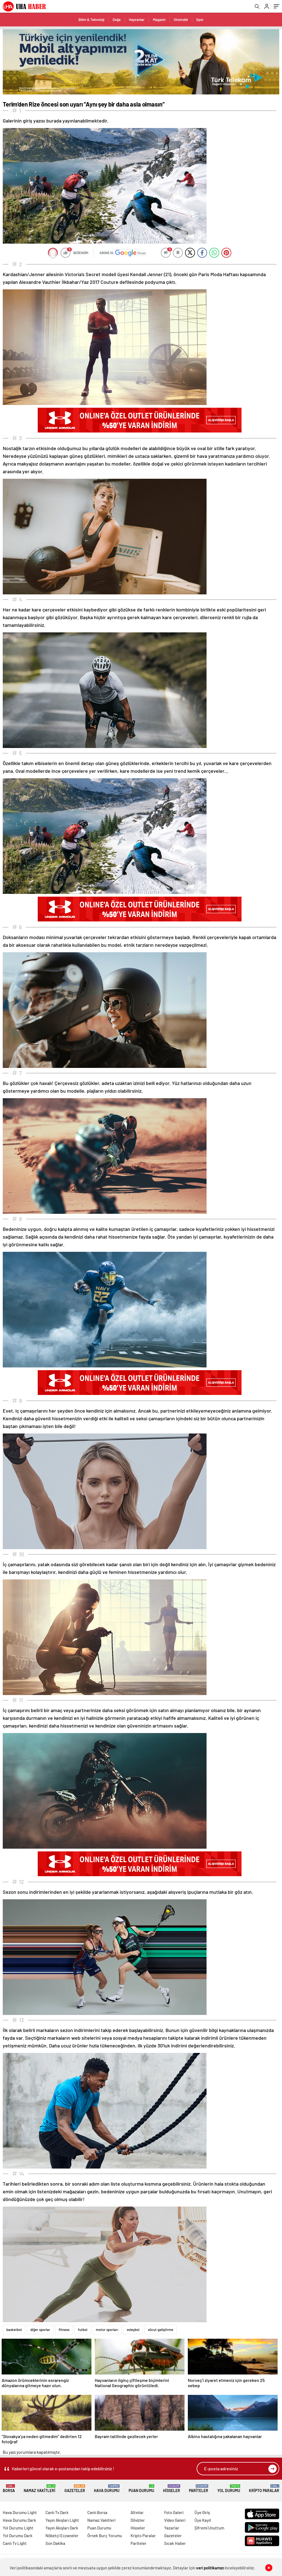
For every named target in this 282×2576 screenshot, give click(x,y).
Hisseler (171, 2488)
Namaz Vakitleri (39, 2488)
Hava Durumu (107, 2488)
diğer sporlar (40, 2329)
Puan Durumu (141, 2488)
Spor (200, 19)
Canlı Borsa (97, 2512)
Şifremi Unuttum (209, 2527)
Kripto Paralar (264, 2488)
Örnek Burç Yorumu (104, 2535)
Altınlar (137, 2512)
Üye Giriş (202, 2512)
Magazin (159, 19)
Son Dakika (55, 2543)
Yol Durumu (228, 2488)
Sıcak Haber (175, 2543)
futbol (82, 2329)
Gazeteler (74, 2488)
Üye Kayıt (202, 2520)
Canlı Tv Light (15, 2543)
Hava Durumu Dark (19, 2520)
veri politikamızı (210, 2567)
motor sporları (107, 2329)
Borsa (9, 2488)
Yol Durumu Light (18, 2527)
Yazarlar (171, 2527)
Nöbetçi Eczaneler (61, 2535)
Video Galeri (174, 2520)
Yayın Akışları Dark (61, 2527)
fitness (64, 2329)
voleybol (133, 2329)
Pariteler (198, 2488)
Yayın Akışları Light (62, 2520)
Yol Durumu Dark (17, 2535)
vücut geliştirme (160, 2329)
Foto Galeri (173, 2512)
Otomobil (181, 19)
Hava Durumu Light (20, 2512)
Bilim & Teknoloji (91, 19)
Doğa (117, 19)
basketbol (14, 2329)
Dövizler (138, 2520)
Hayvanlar (137, 19)
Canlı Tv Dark (57, 2512)
